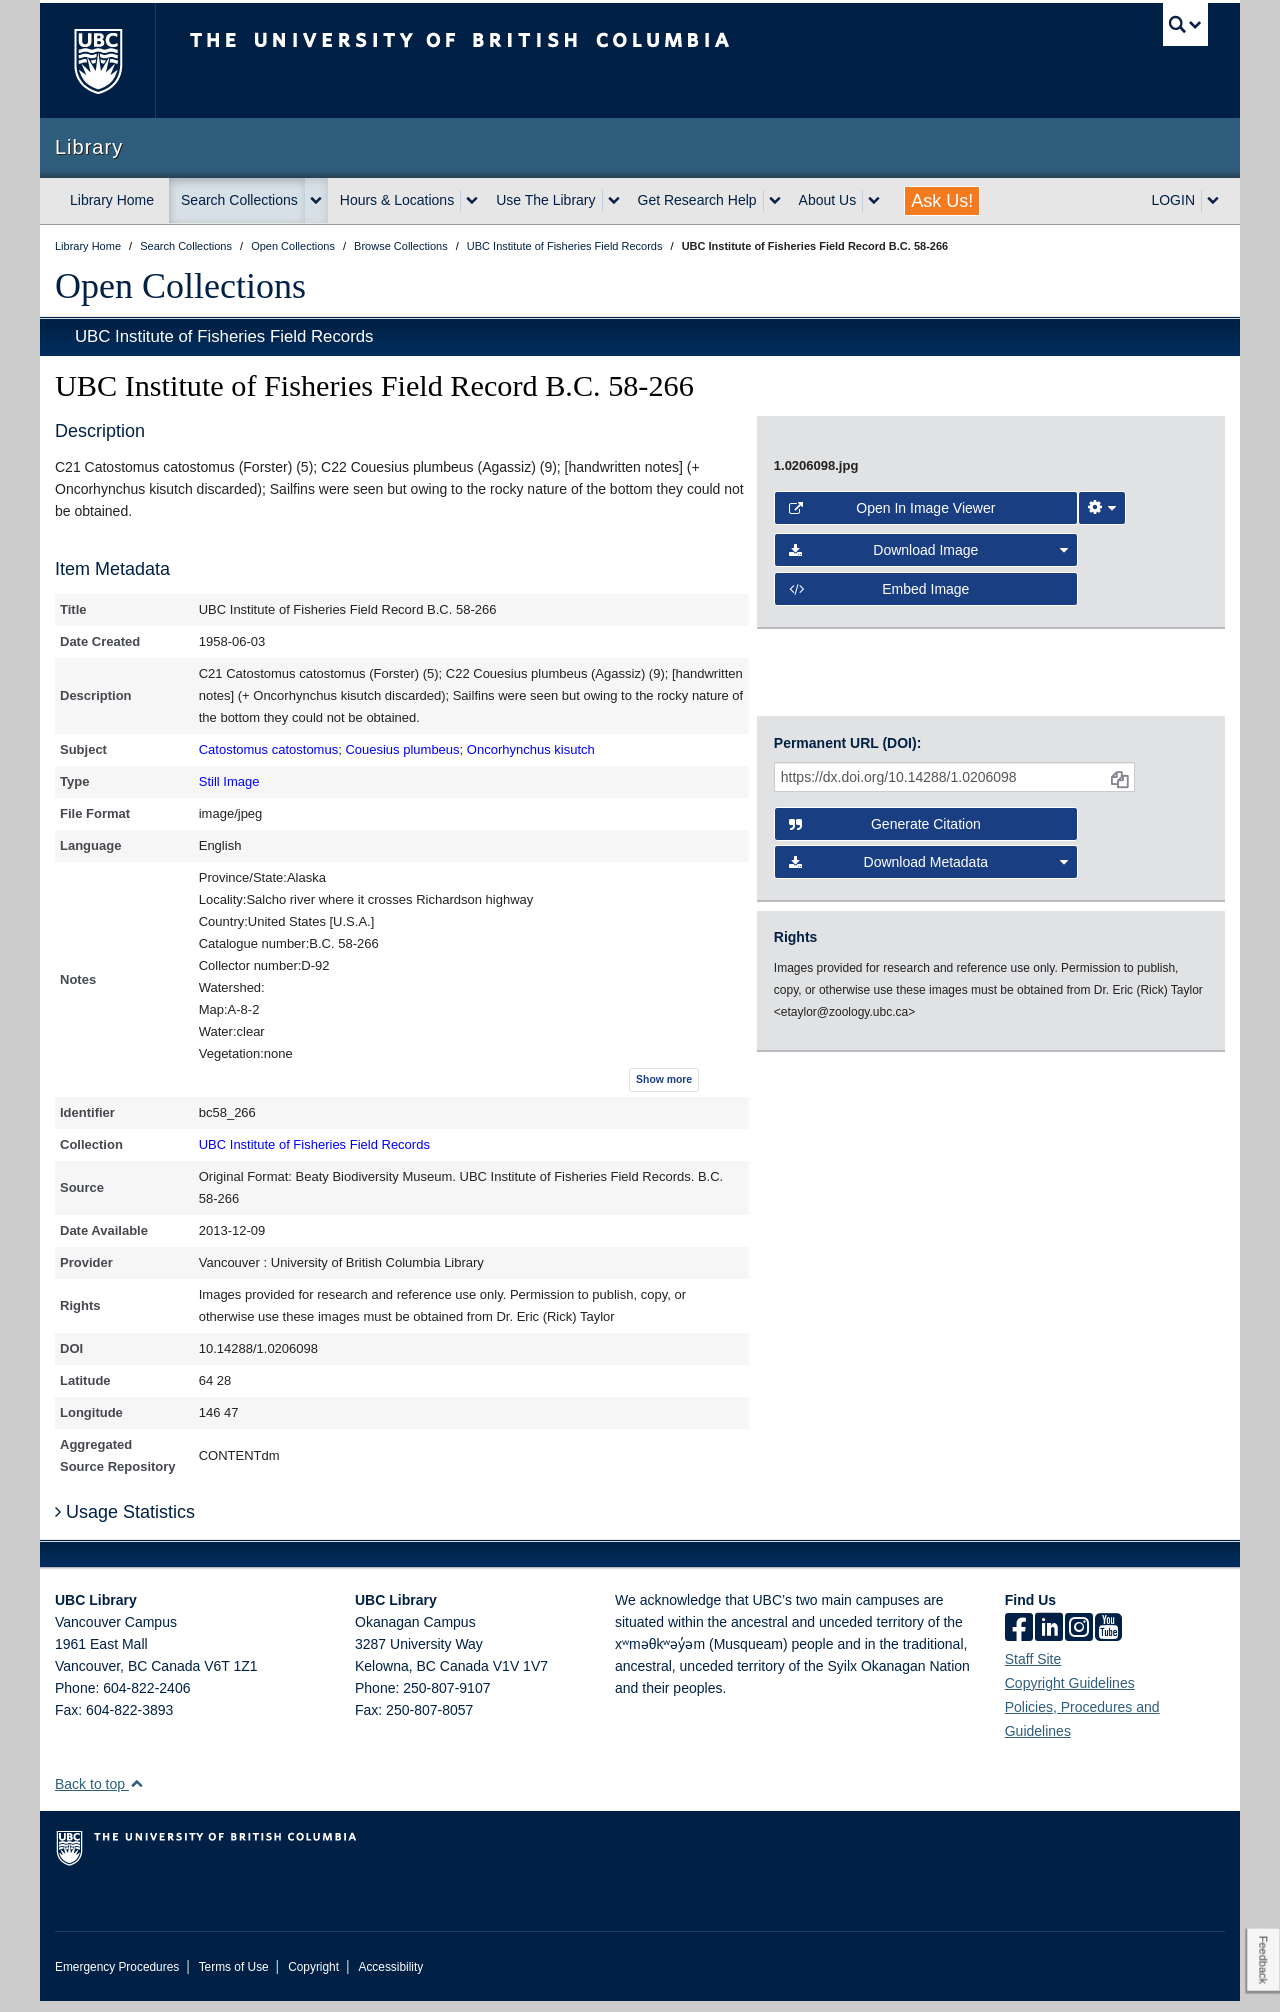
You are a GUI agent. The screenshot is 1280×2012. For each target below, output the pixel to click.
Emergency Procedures (117, 1978)
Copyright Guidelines (1070, 1694)
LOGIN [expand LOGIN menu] (1173, 200)
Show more (664, 1079)
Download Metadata (929, 1310)
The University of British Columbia (97, 60)
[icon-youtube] (1108, 1640)
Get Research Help (697, 200)
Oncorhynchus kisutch (531, 749)
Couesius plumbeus (402, 749)
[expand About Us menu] (874, 201)
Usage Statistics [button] (125, 1523)
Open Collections (180, 286)
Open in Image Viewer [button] (892, 1035)
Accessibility (390, 1978)
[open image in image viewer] (974, 706)
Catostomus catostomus (268, 749)
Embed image (879, 1116)
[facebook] (1019, 1640)
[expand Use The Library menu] (614, 201)
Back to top (99, 1795)
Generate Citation (885, 1272)
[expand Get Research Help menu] (775, 201)
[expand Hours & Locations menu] (472, 201)
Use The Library (545, 200)
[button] (136, 1794)
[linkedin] (1049, 1640)
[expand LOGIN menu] (1213, 201)
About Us (828, 200)
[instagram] (1079, 1640)
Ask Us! (942, 201)
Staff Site (1033, 1670)
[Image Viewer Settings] (1102, 1035)
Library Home (112, 200)
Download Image (929, 1077)
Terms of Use (234, 1978)
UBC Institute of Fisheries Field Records (224, 336)
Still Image (229, 781)
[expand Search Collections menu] (316, 201)
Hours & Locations (397, 200)
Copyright (313, 1978)
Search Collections (239, 200)
